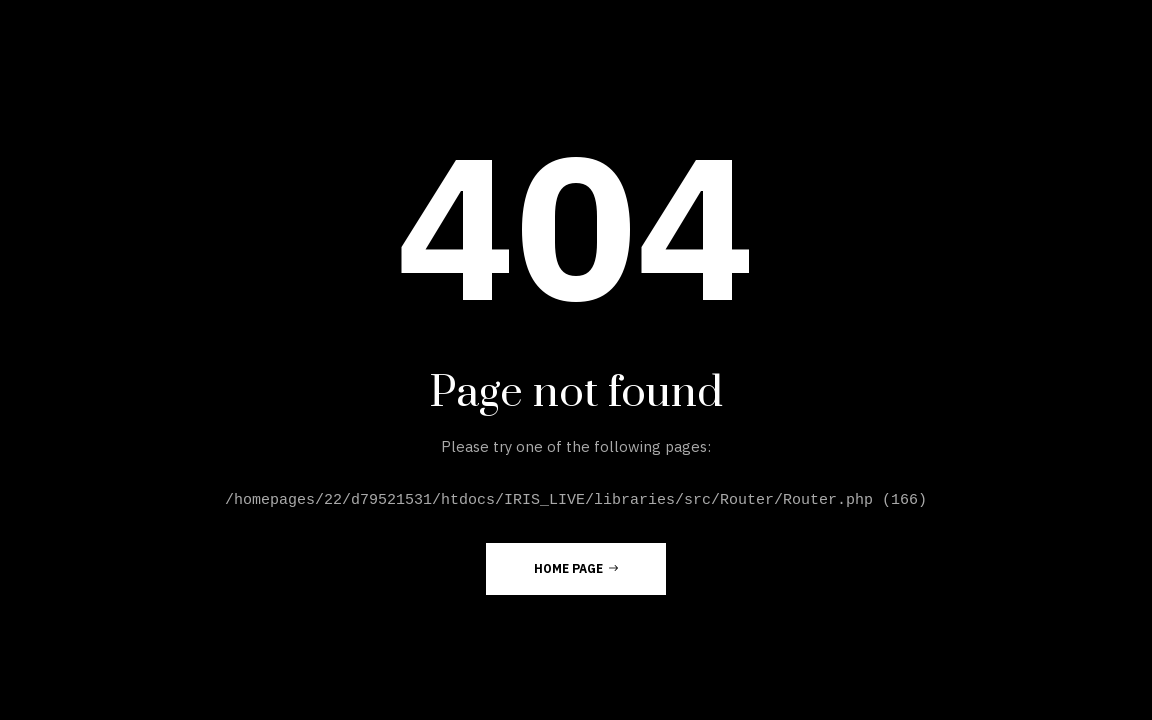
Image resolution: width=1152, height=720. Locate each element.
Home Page (576, 568)
